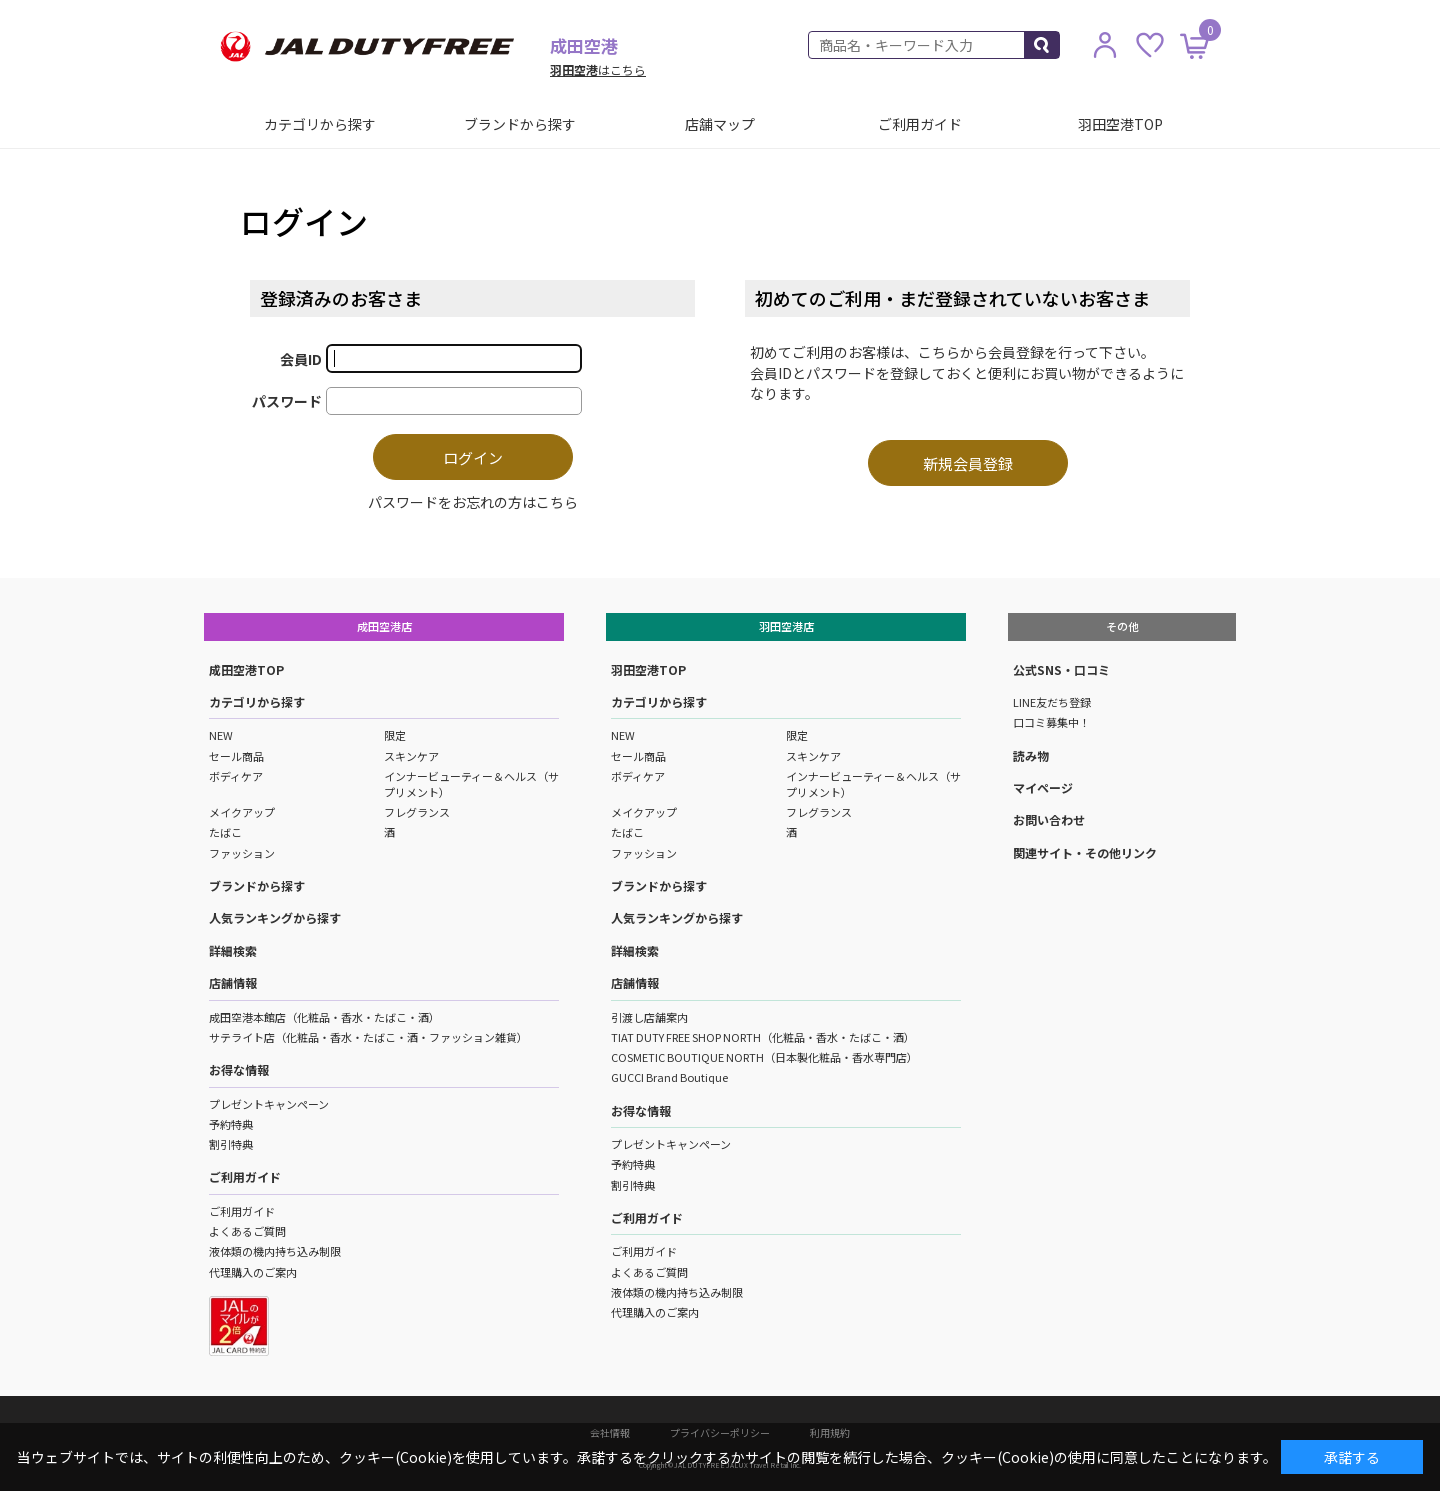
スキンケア (411, 756)
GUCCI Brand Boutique (669, 1077)
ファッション (242, 853)
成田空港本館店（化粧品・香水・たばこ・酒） (324, 1017)
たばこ (225, 832)
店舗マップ (720, 124)
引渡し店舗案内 (649, 1017)
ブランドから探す (520, 124)
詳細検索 (233, 950)
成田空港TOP (246, 669)
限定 (395, 735)
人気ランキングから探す (275, 917)
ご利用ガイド (920, 124)
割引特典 (231, 1144)
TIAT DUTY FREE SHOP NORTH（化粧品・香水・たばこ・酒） (763, 1037)
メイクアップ (242, 812)
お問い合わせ (1049, 819)
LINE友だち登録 (1052, 702)
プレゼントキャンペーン (269, 1104)
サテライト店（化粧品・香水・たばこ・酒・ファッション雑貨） (368, 1037)
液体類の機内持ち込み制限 (275, 1251)
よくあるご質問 (247, 1231)
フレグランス (417, 812)
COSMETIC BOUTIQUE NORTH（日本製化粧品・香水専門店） (764, 1057)
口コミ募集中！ (1051, 722)
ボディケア (236, 776)
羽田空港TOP (1120, 124)
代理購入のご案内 (253, 1272)
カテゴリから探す (320, 124)
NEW (221, 735)
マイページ (1043, 787)
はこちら (598, 69)
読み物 (1031, 755)
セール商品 (236, 756)
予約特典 (231, 1124)
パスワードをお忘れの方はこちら (473, 502)
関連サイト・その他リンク (1085, 852)
